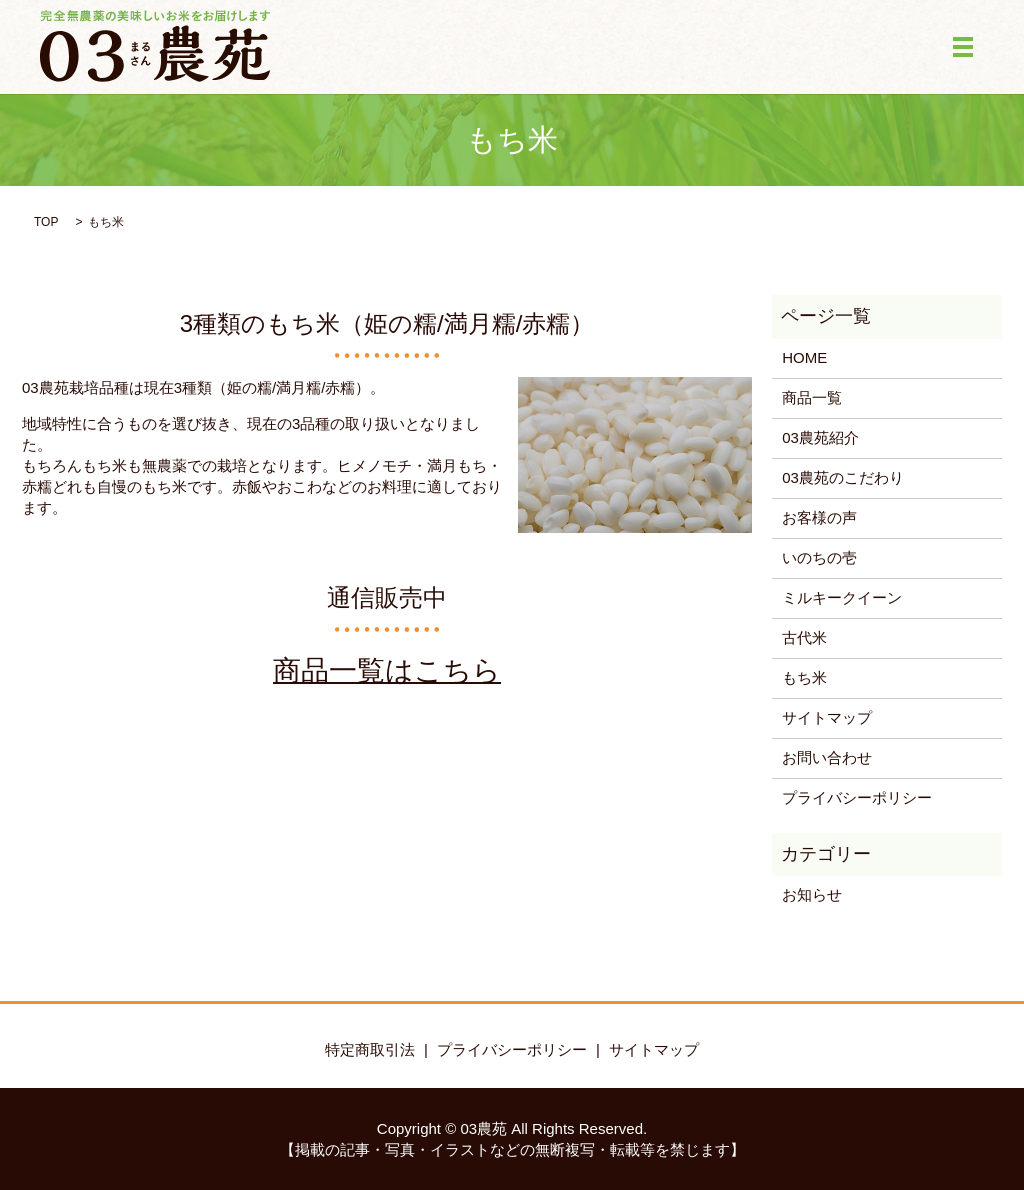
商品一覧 (812, 397)
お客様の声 (819, 517)
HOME (804, 357)
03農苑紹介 (820, 437)
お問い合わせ (827, 757)
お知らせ (812, 894)
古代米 (804, 637)
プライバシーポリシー (857, 797)
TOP (46, 222)
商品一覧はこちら (387, 670)
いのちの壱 (819, 557)
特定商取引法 (370, 1049)
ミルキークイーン (842, 597)
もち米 (804, 677)
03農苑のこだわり (843, 477)
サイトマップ (827, 717)
